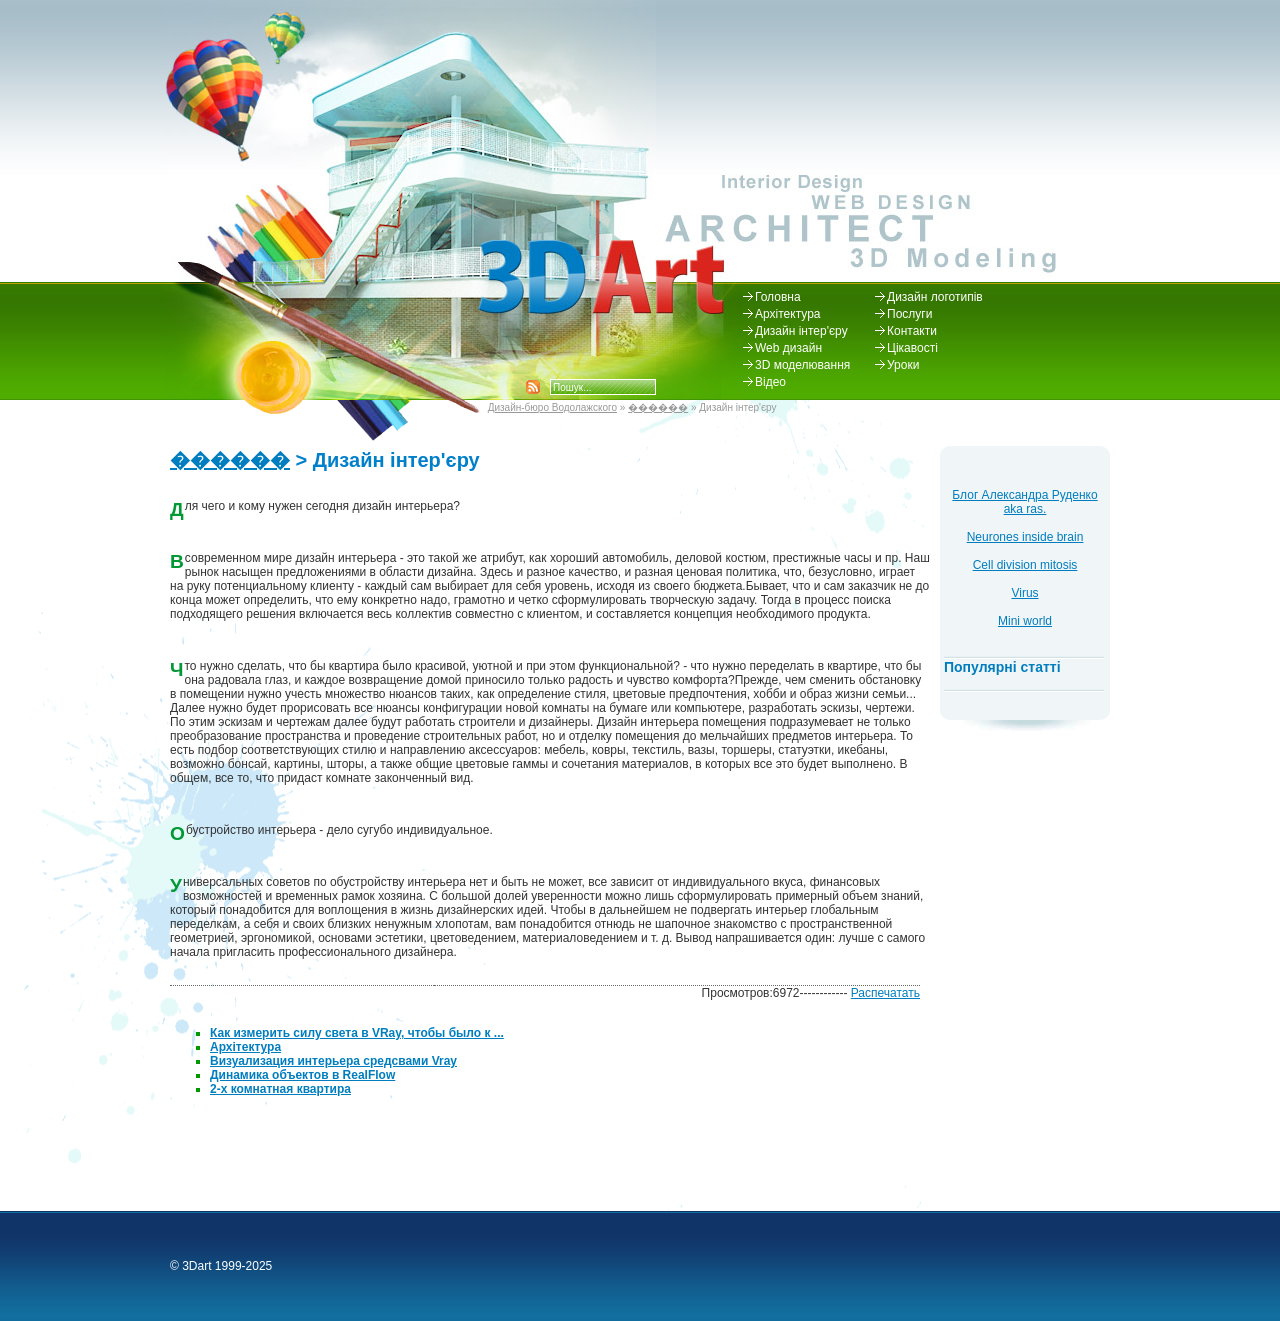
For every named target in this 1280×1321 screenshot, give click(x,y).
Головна (778, 297)
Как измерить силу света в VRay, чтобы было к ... (357, 1033)
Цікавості (912, 348)
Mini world (1025, 621)
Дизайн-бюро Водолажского (552, 407)
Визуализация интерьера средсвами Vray (333, 1061)
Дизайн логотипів (935, 297)
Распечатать (885, 993)
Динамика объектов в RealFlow (302, 1075)
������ (658, 407)
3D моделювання (802, 365)
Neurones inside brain (1025, 537)
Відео (770, 382)
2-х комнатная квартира (280, 1089)
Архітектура (787, 314)
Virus (1024, 593)
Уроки (903, 365)
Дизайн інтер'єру (801, 331)
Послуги (909, 314)
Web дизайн (788, 348)
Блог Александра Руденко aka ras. (1024, 502)
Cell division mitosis (1025, 565)
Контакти (912, 331)
